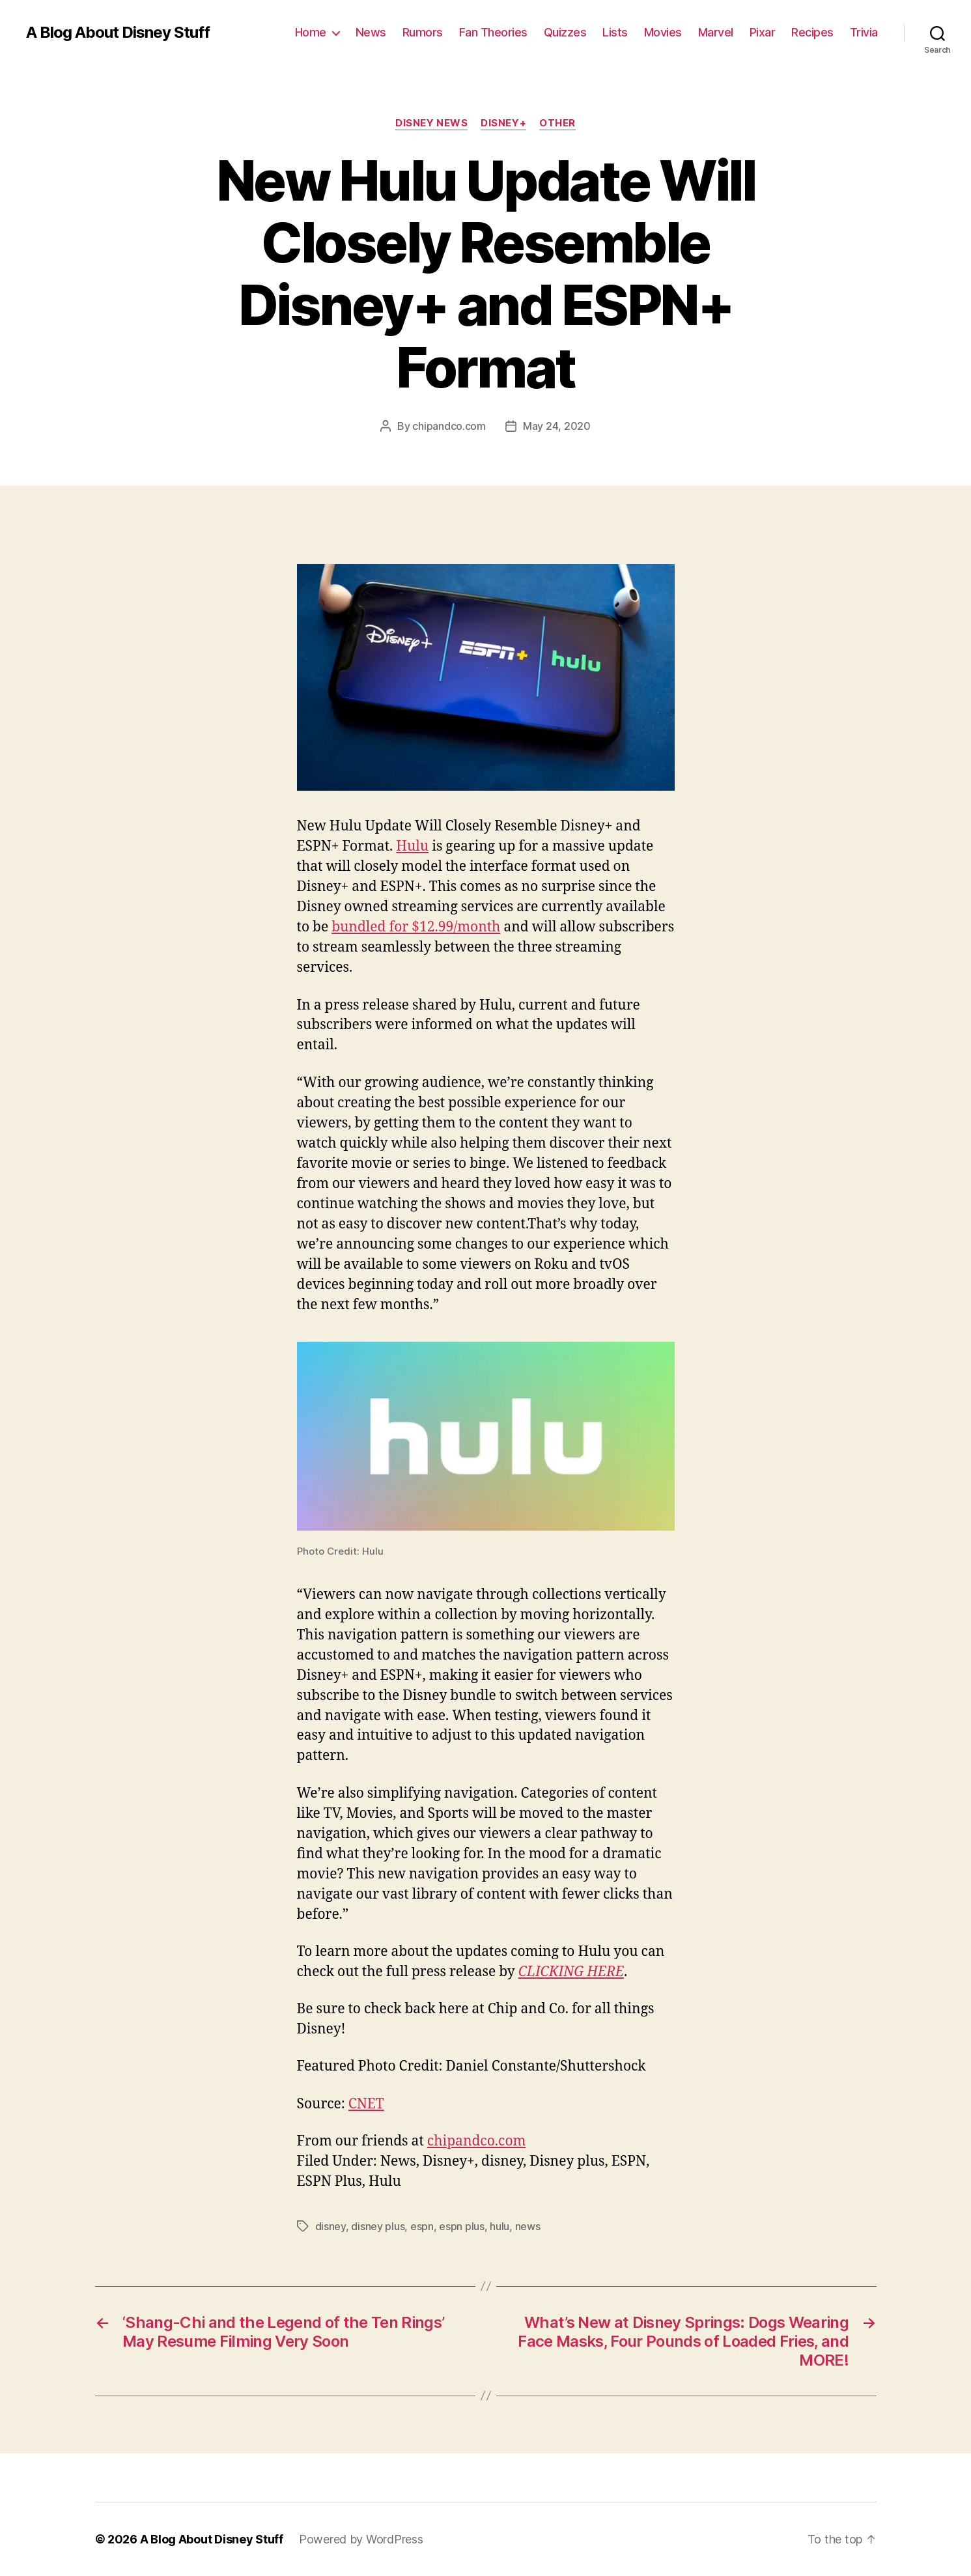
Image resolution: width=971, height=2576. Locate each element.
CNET (366, 2104)
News (371, 32)
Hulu (412, 846)
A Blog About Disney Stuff (118, 32)
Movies (663, 32)
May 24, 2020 (557, 425)
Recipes (812, 32)
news (528, 2226)
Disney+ (503, 123)
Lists (615, 32)
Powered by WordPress (361, 2539)
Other (557, 123)
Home (310, 32)
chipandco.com (449, 425)
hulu (499, 2226)
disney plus (377, 2226)
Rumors (422, 32)
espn (422, 2226)
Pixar (763, 32)
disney (330, 2226)
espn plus (462, 2226)
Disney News (431, 123)
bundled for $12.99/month (415, 927)
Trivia (864, 32)
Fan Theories (493, 32)
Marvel (715, 32)
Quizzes (565, 32)
